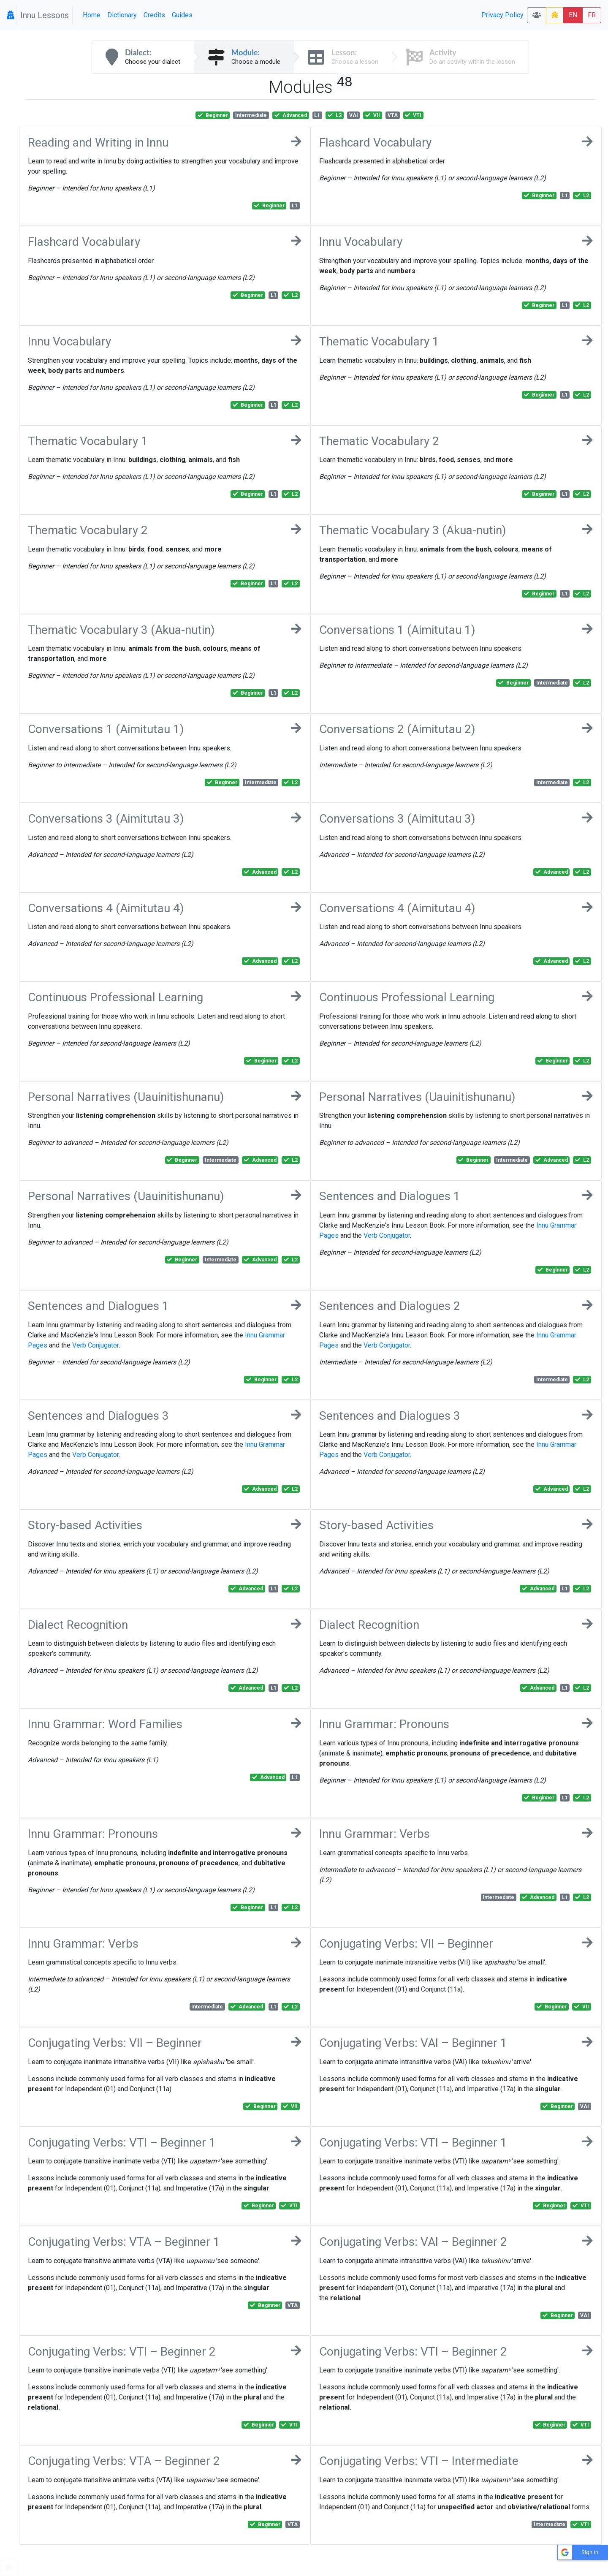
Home (91, 15)
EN (573, 15)
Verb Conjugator (387, 1235)
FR (592, 15)
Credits (154, 15)
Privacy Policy (502, 15)
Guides (182, 15)
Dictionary (122, 15)
